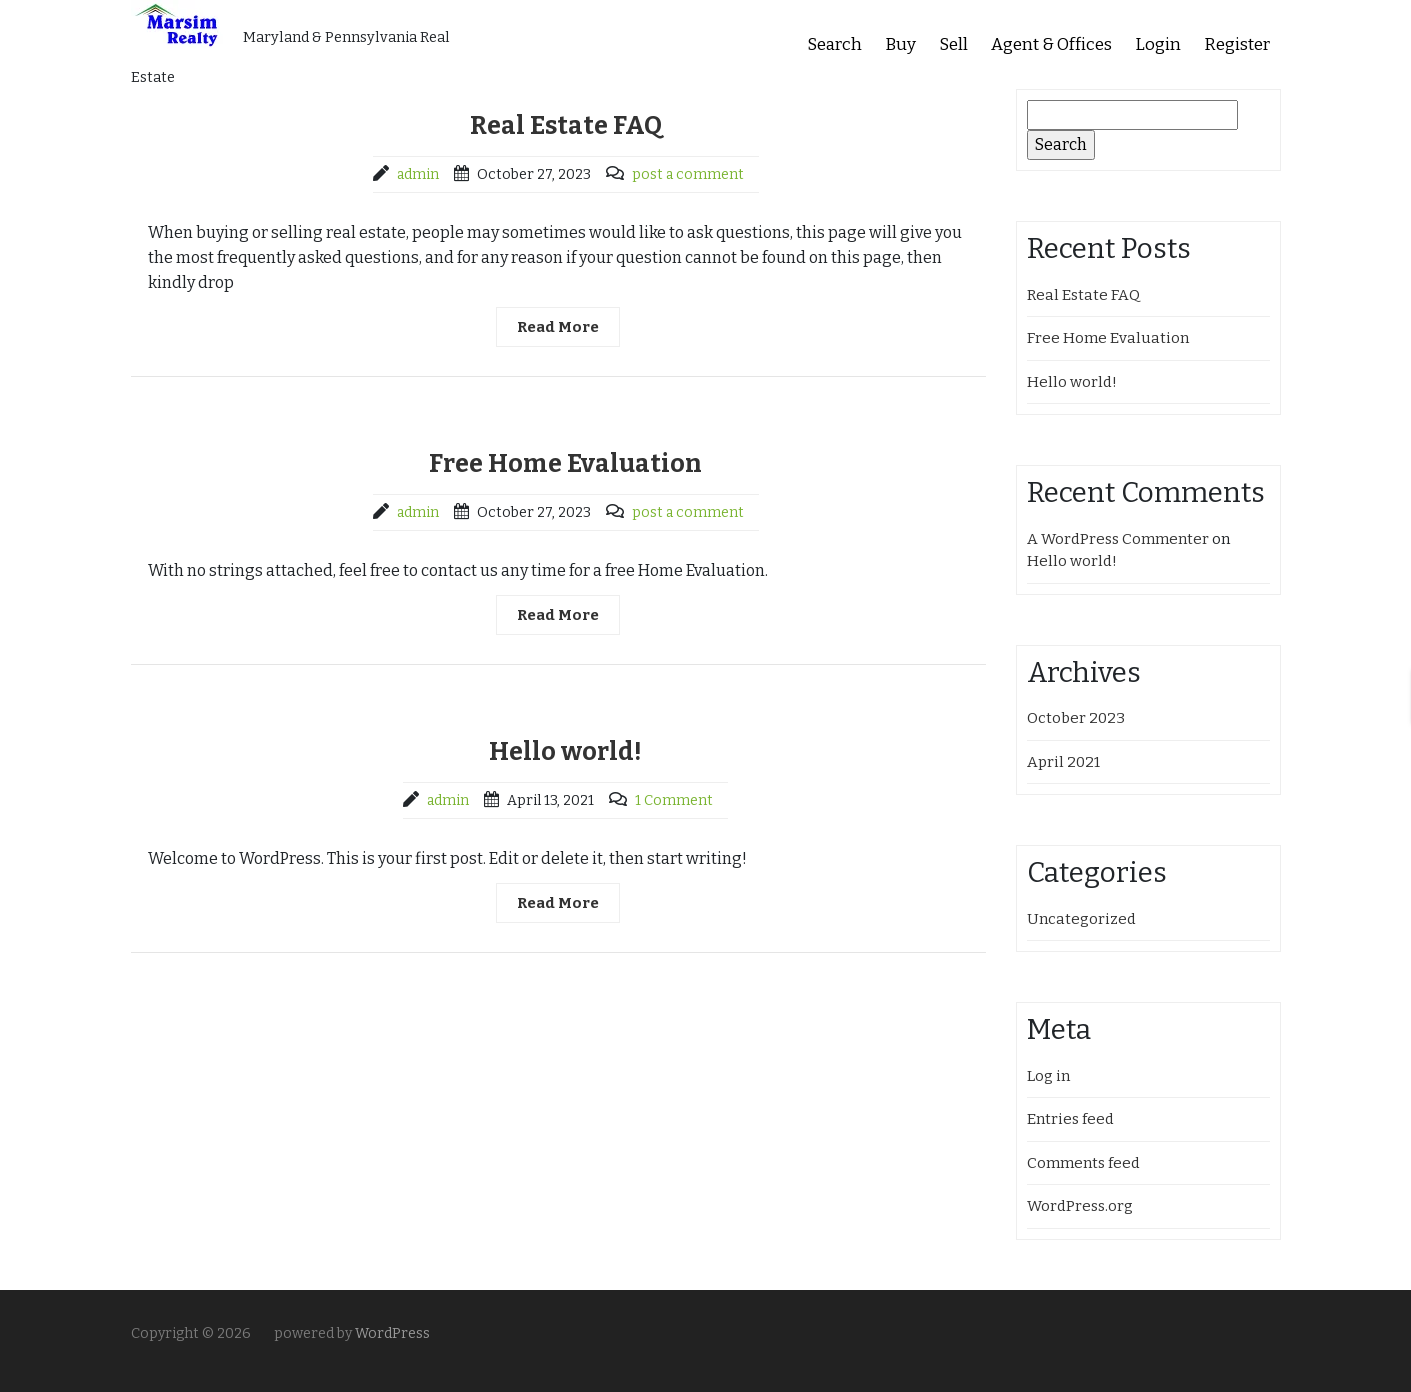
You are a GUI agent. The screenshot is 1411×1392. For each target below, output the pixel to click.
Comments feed (1083, 1163)
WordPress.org (1080, 1206)
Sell (953, 44)
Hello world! (565, 752)
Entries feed (1070, 1119)
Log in (1048, 1076)
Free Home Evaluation (565, 464)
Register (1237, 44)
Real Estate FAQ (566, 126)
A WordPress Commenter (1118, 539)
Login (1158, 44)
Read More (558, 327)
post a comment (688, 174)
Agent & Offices (1051, 44)
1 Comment (674, 800)
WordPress (392, 1333)
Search (834, 44)
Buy (900, 44)
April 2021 (1063, 762)
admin (418, 174)
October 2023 (1076, 718)
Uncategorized (1081, 919)
